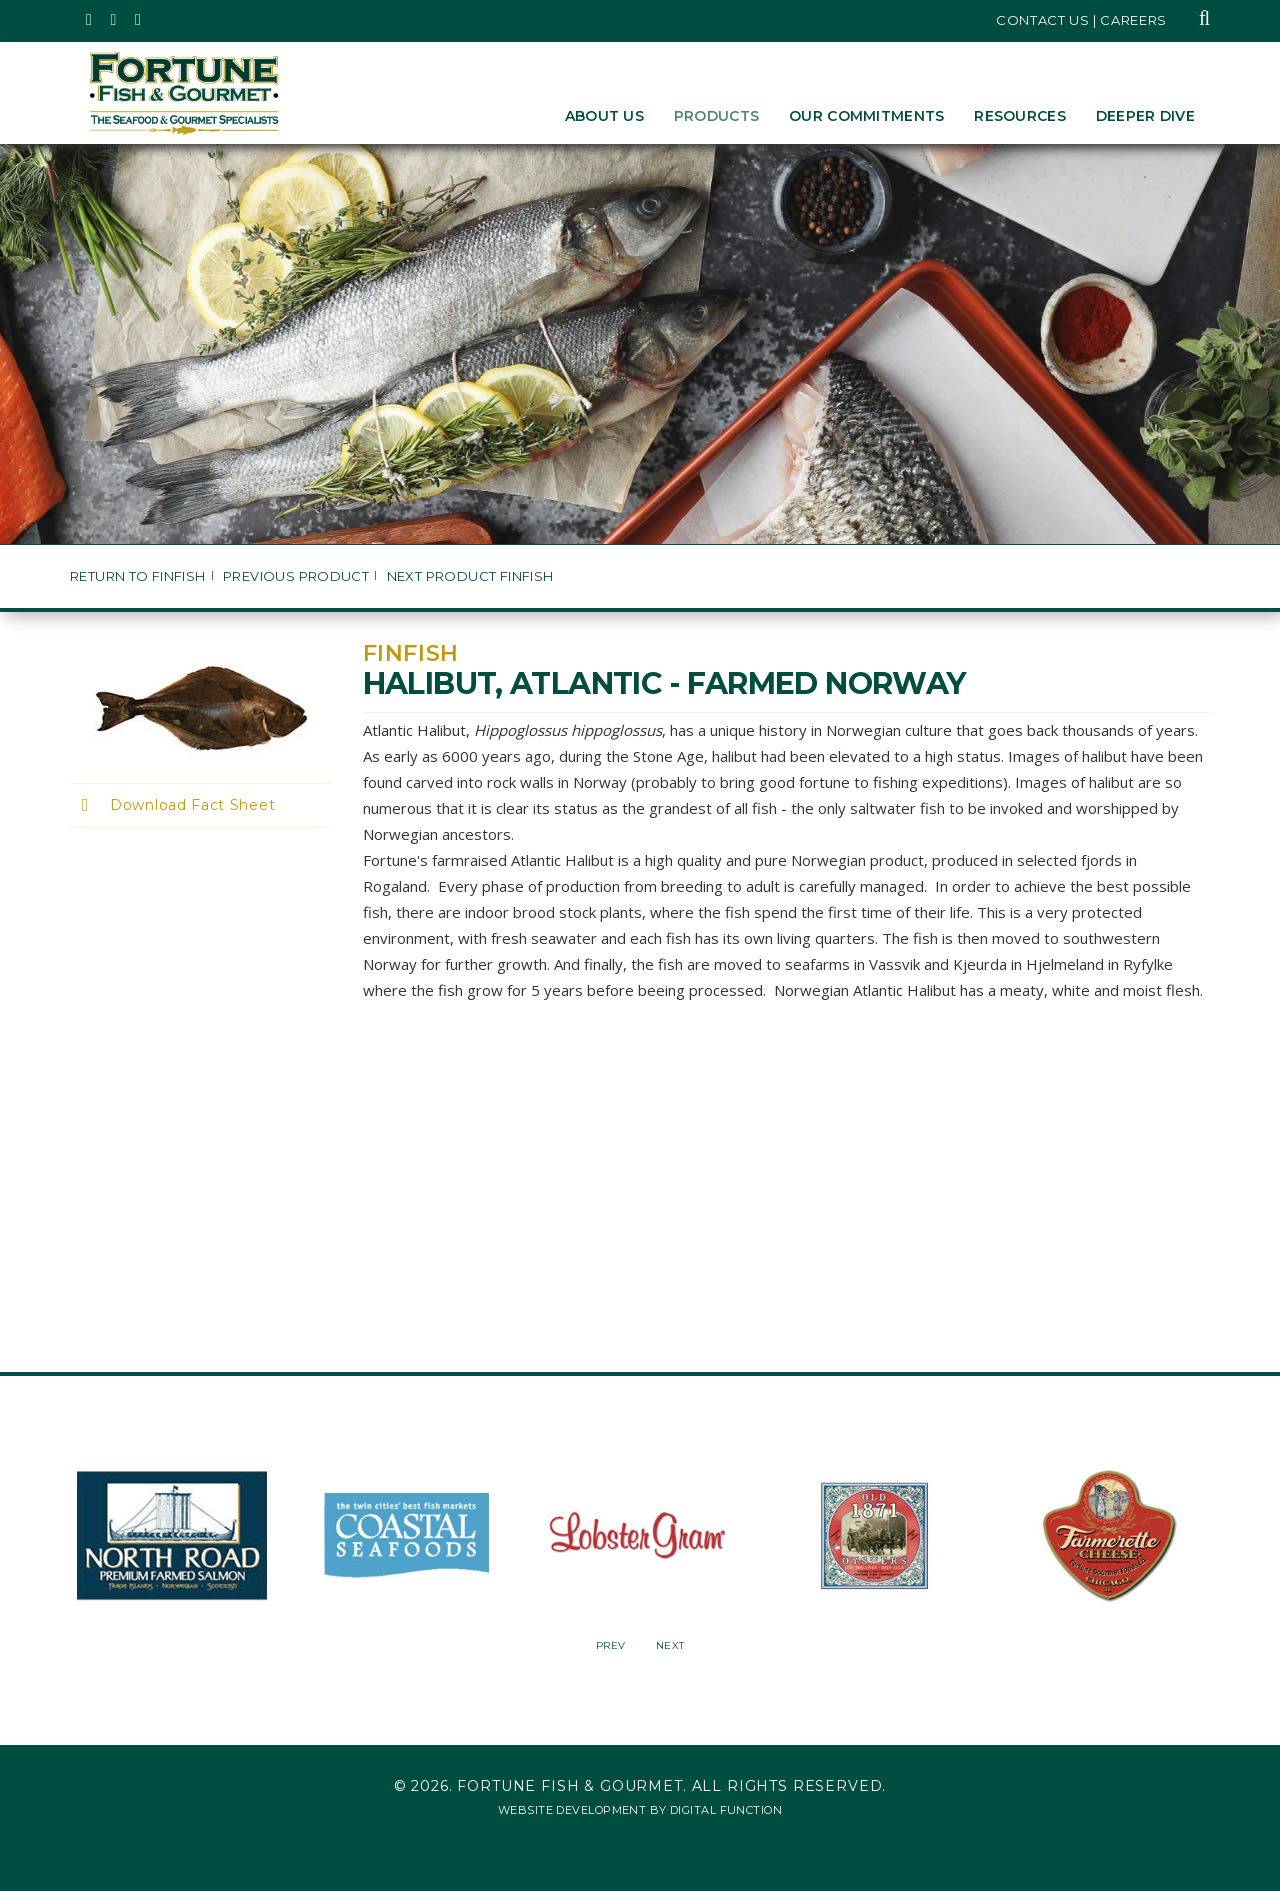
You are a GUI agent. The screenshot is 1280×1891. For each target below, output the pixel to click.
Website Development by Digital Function (640, 1810)
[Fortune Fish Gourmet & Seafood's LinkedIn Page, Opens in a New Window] (138, 20)
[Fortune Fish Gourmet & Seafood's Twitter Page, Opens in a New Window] (89, 20)
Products (716, 116)
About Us (604, 116)
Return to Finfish (138, 576)
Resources (1020, 116)
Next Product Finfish (470, 576)
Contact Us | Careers (1081, 20)
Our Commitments (866, 116)
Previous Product (296, 576)
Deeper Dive (1145, 116)
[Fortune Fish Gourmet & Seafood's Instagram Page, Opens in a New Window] (114, 20)
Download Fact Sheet (192, 805)
